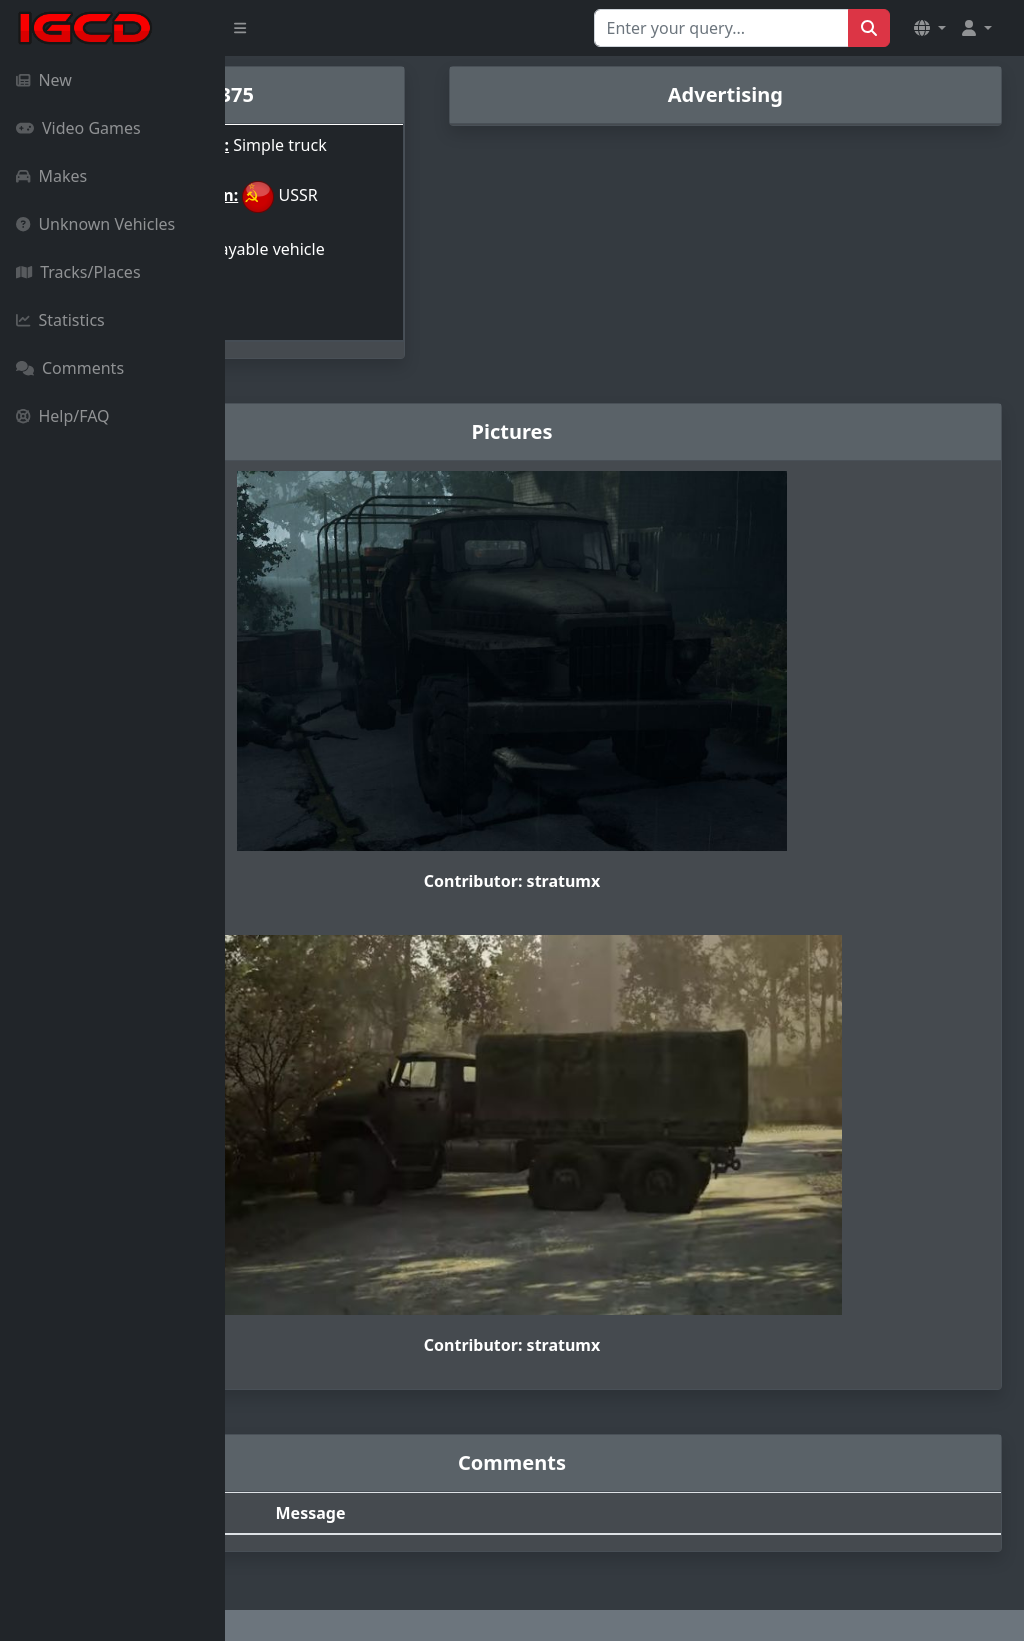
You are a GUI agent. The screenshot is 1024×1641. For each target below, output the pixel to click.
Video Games (78, 128)
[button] (930, 28)
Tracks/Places (78, 272)
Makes (51, 176)
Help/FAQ (63, 416)
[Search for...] (721, 28)
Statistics (60, 320)
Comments (70, 368)
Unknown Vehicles (95, 224)
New (44, 80)
